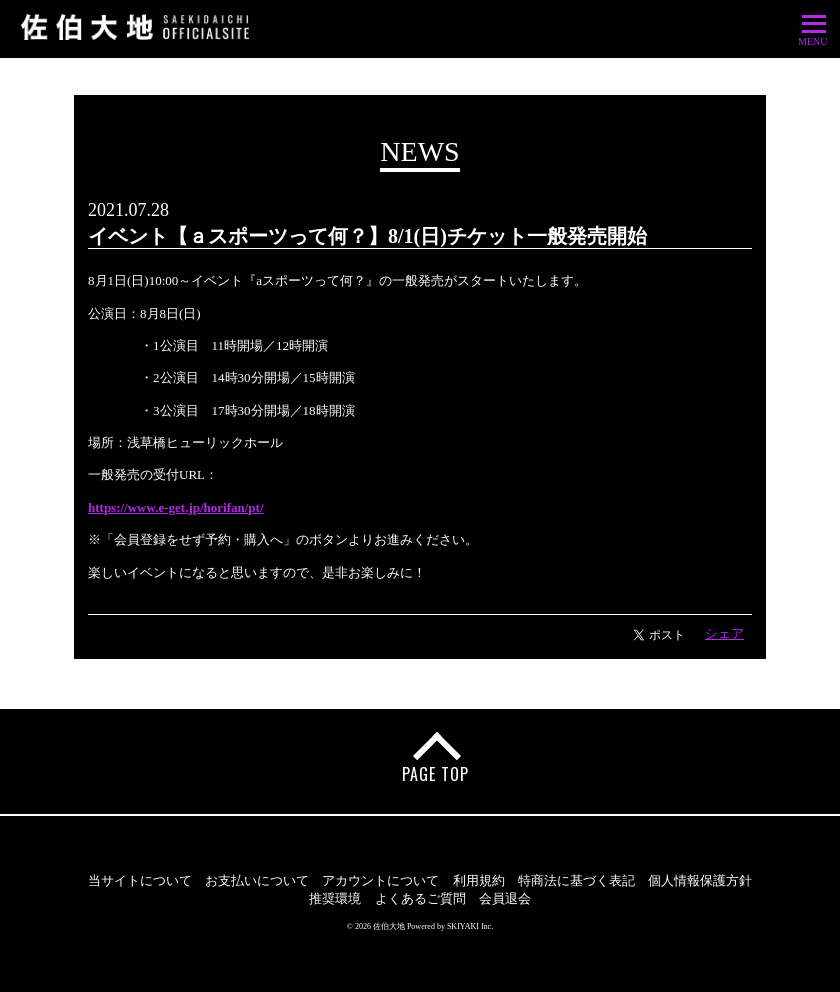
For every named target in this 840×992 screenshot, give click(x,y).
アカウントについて (380, 880)
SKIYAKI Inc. (470, 926)
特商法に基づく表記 (576, 880)
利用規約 (479, 880)
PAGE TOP (435, 774)
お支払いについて (257, 880)
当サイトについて (140, 880)
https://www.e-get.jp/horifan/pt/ (176, 507)
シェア (724, 633)
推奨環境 (335, 898)
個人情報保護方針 (700, 880)
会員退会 (505, 898)
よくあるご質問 (420, 898)
